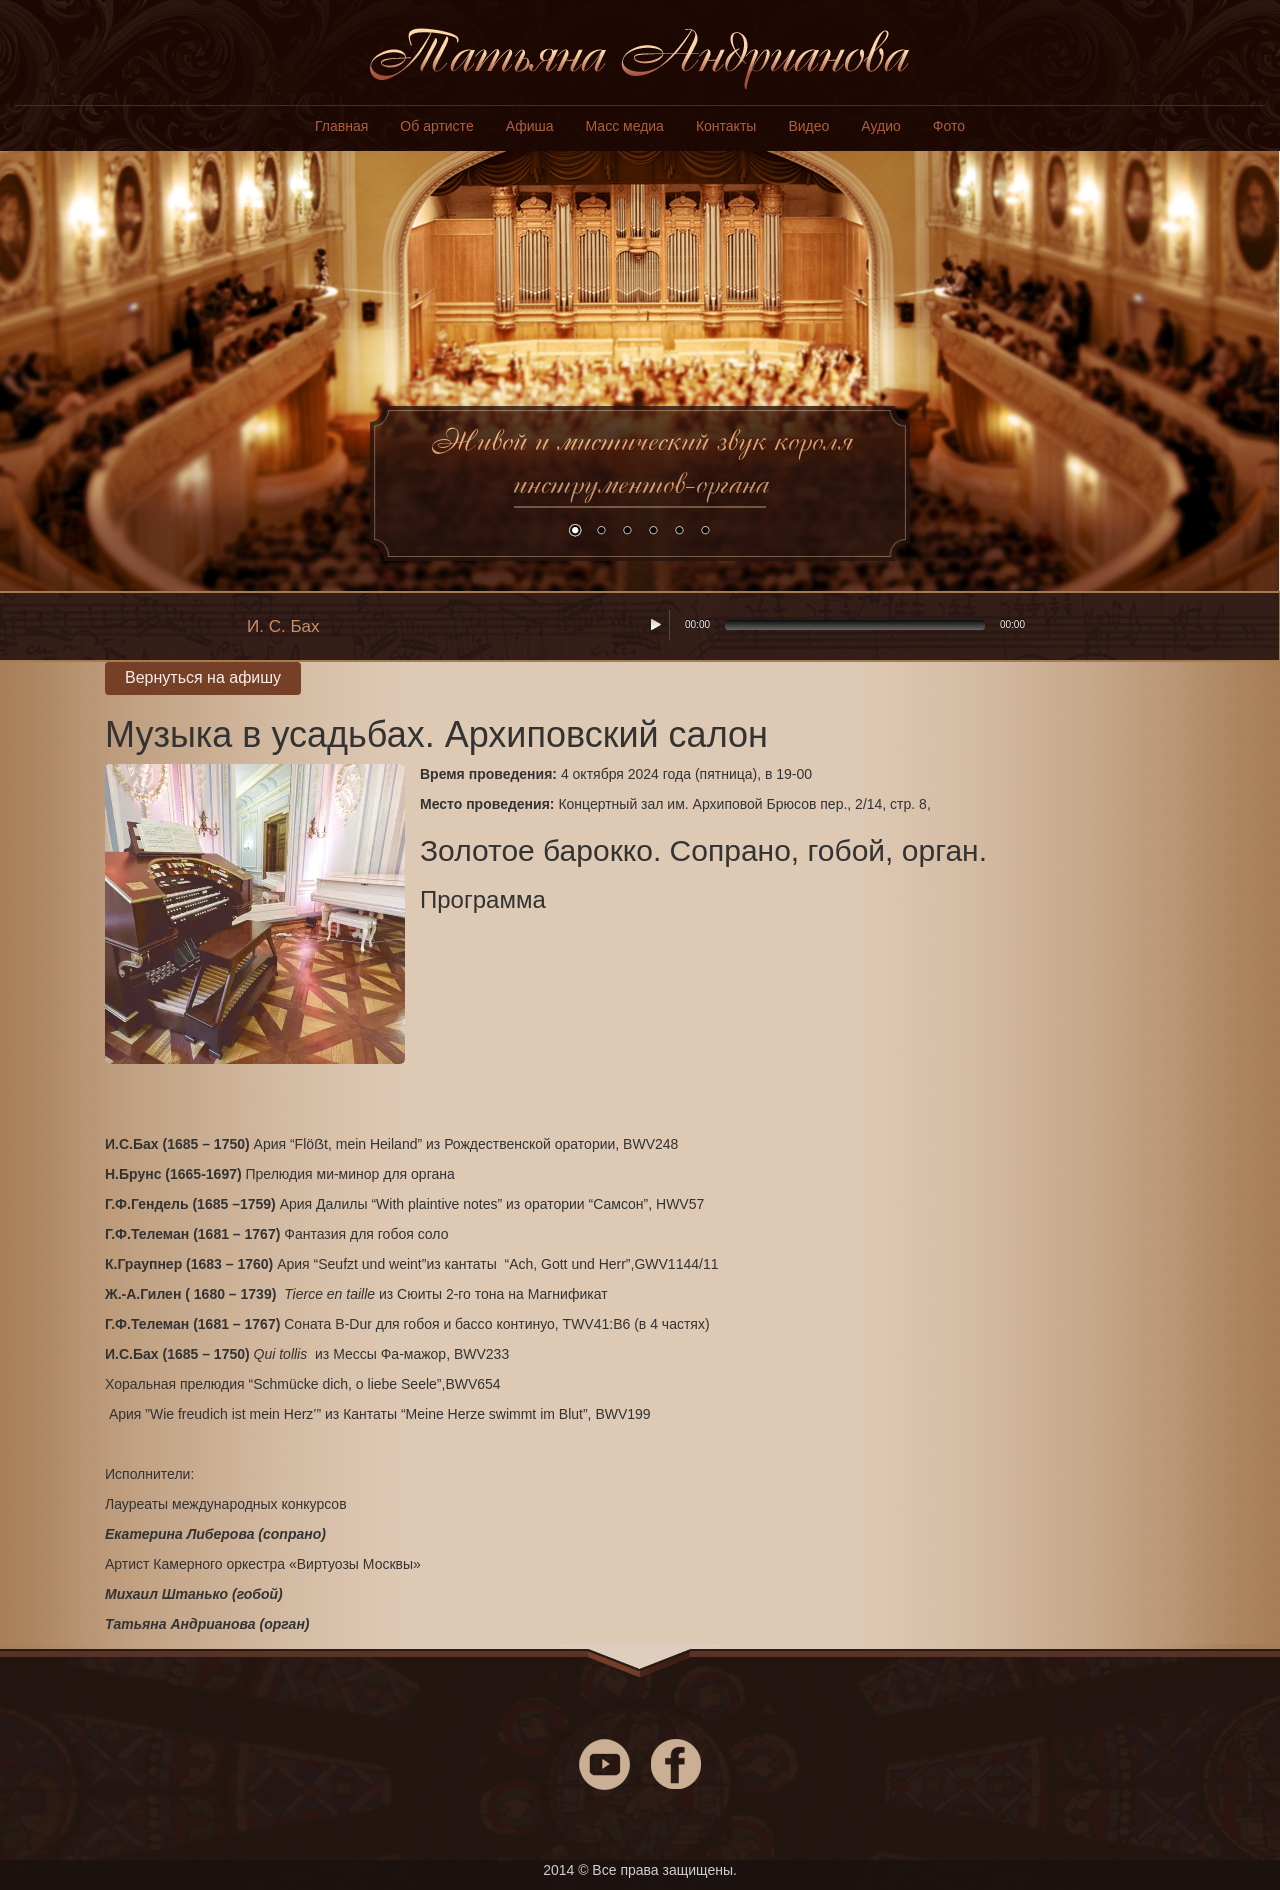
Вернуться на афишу (203, 677)
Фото (949, 126)
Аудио (881, 126)
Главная (341, 126)
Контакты (726, 126)
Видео (808, 126)
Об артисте (436, 126)
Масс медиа (625, 126)
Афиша (530, 126)
